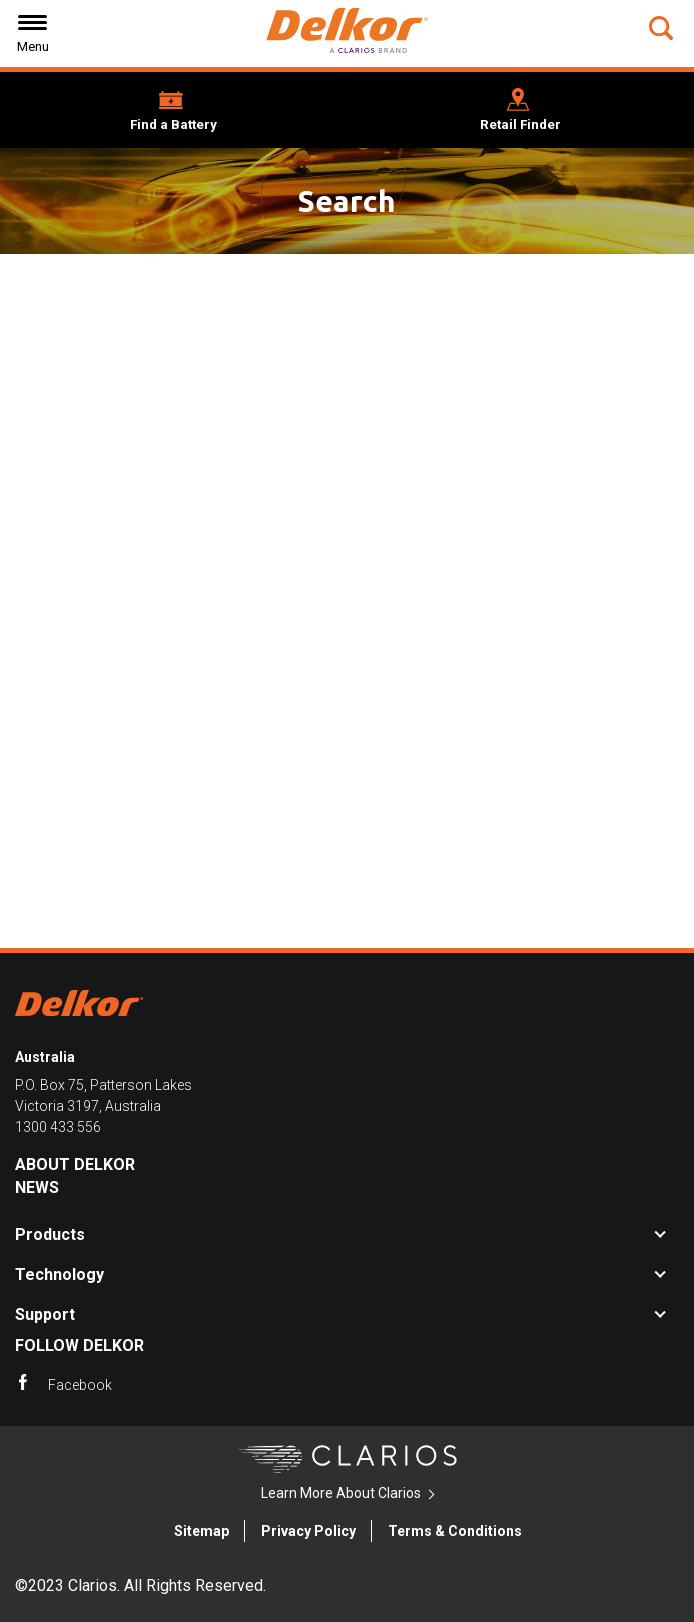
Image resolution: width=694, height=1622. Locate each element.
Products (50, 1234)
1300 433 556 (58, 1127)
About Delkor (75, 1164)
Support (45, 1314)
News (37, 1187)
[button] (663, 28)
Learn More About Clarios (341, 1493)
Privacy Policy (308, 1531)
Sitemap (201, 1531)
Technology (59, 1274)
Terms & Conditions (455, 1531)
